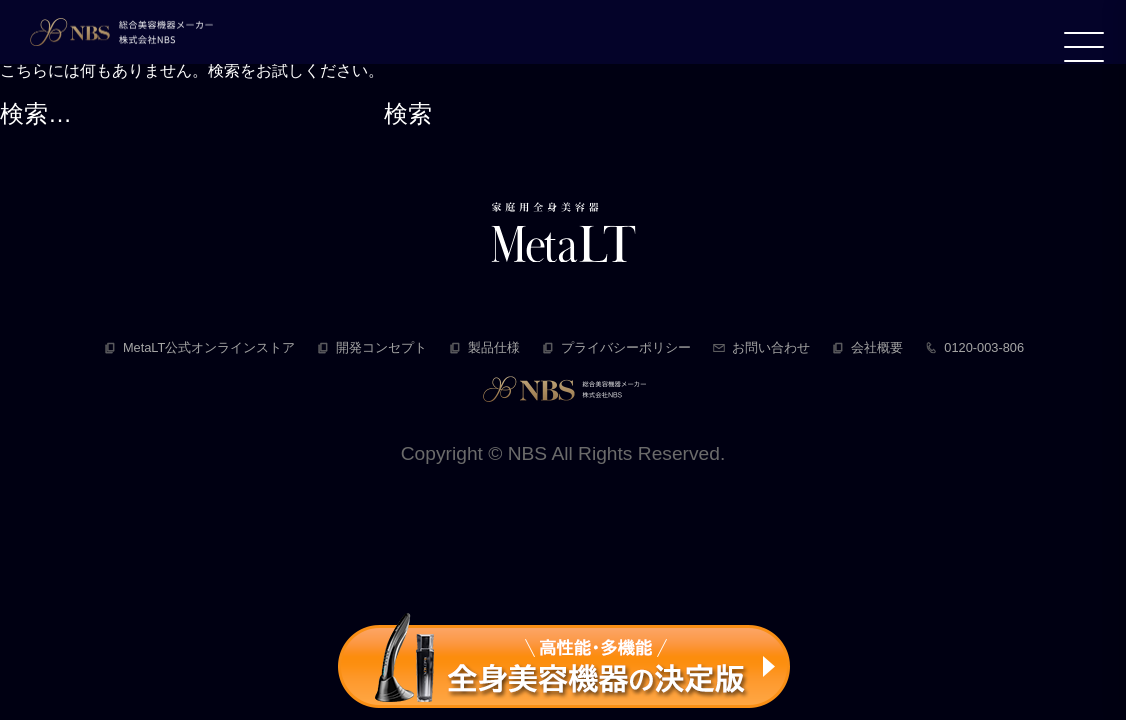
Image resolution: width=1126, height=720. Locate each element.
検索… (36, 113)
